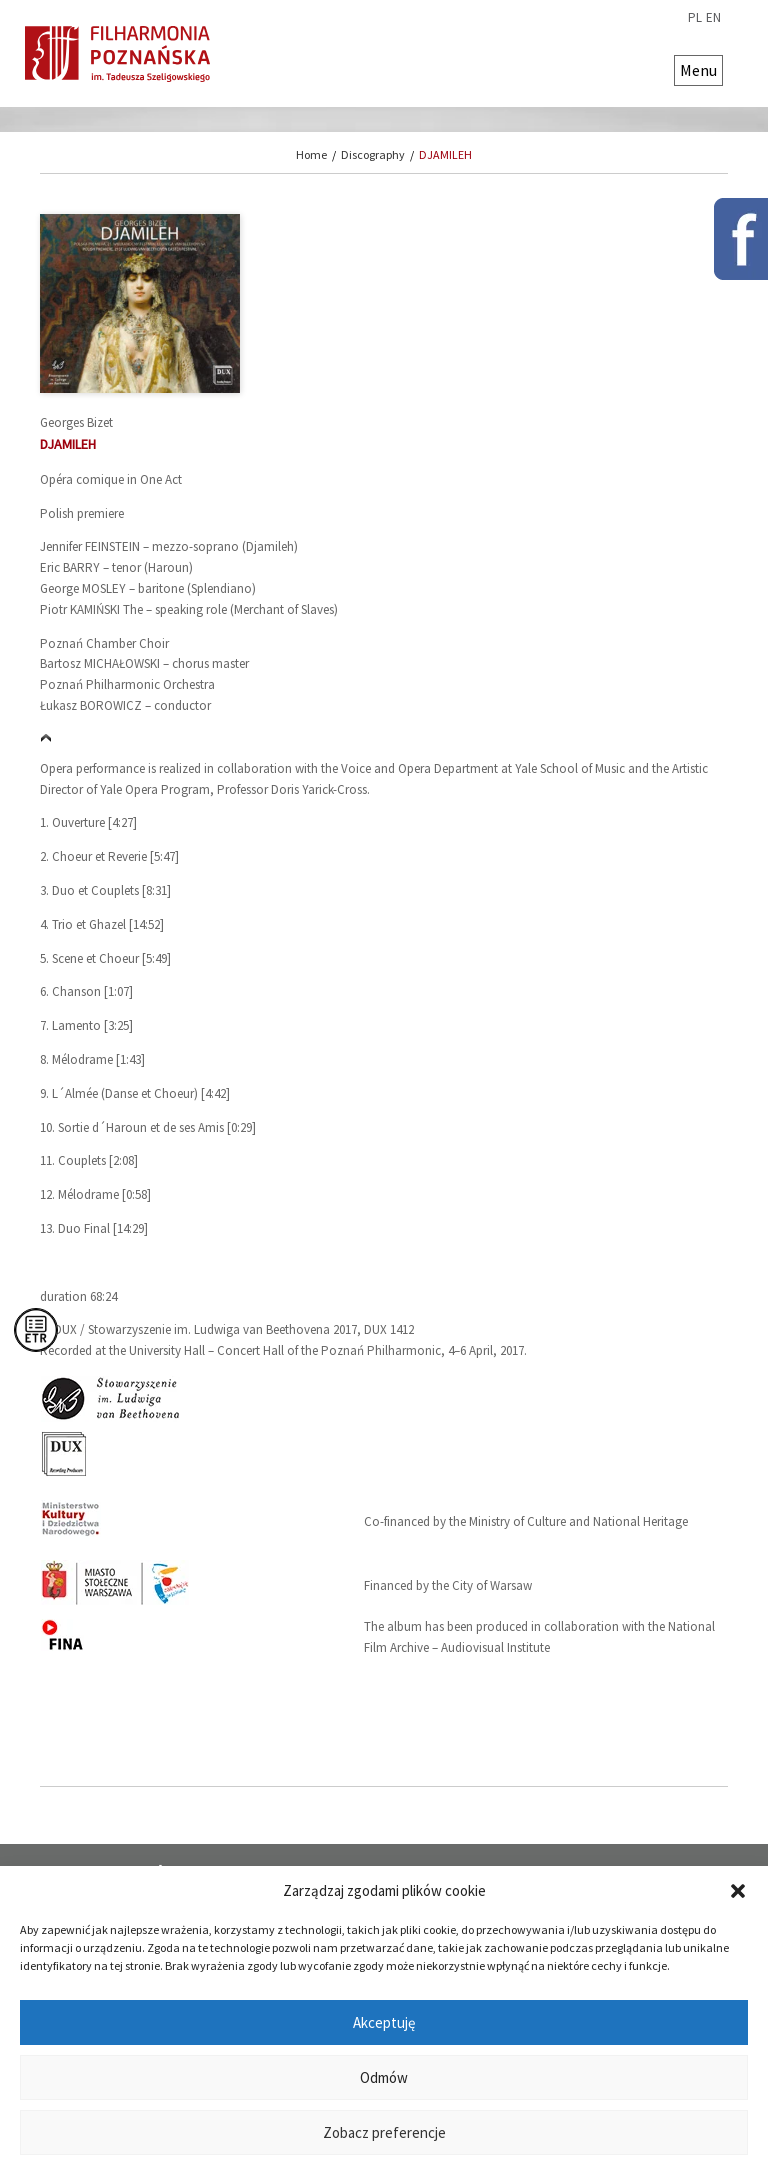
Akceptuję (384, 2022)
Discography (373, 154)
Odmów (384, 2077)
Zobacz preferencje (384, 2132)
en (713, 18)
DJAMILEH (445, 154)
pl (695, 18)
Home (311, 154)
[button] (738, 1891)
